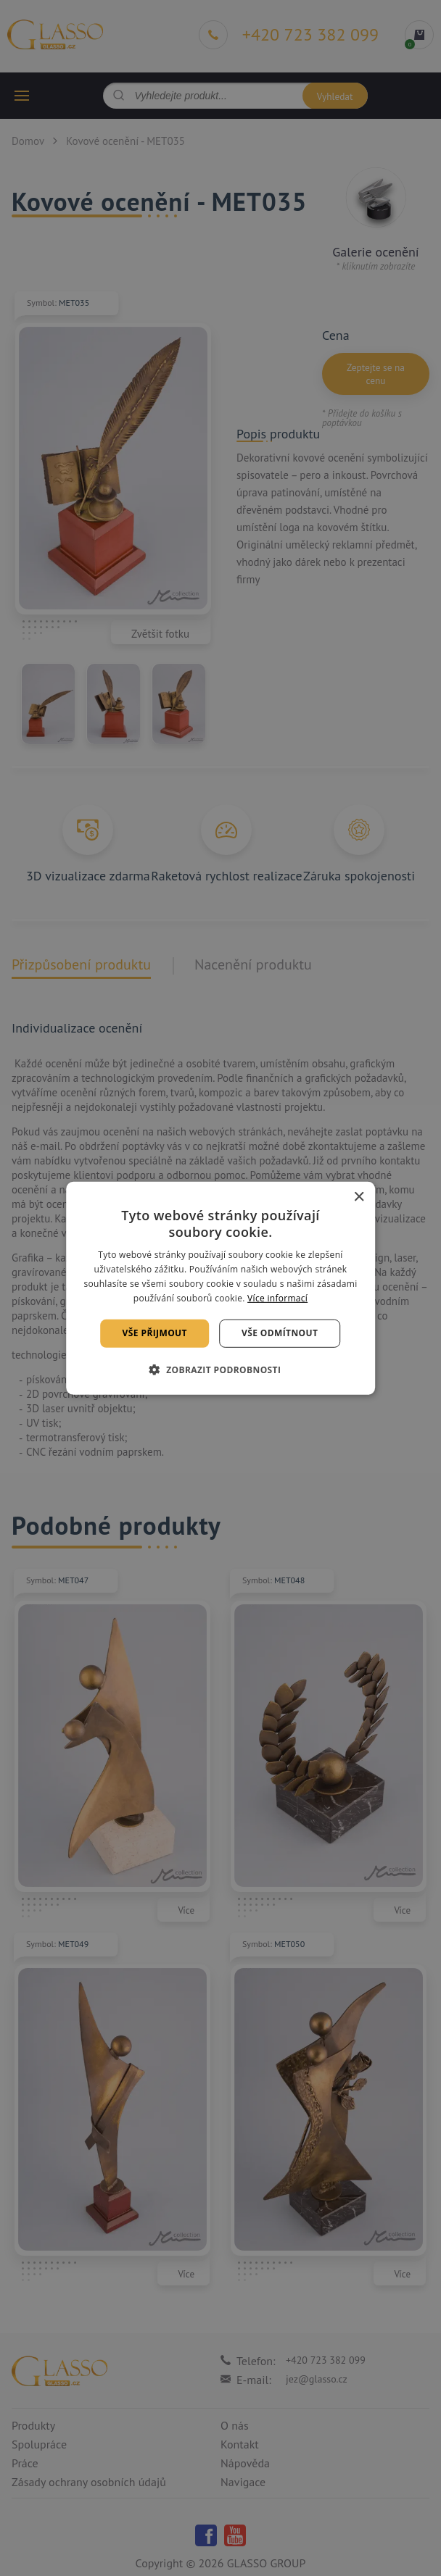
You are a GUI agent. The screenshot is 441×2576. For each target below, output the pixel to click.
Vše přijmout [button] (155, 1333)
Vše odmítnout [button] (280, 1333)
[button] (220, 1369)
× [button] (358, 1196)
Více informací (277, 1297)
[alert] (220, 1288)
